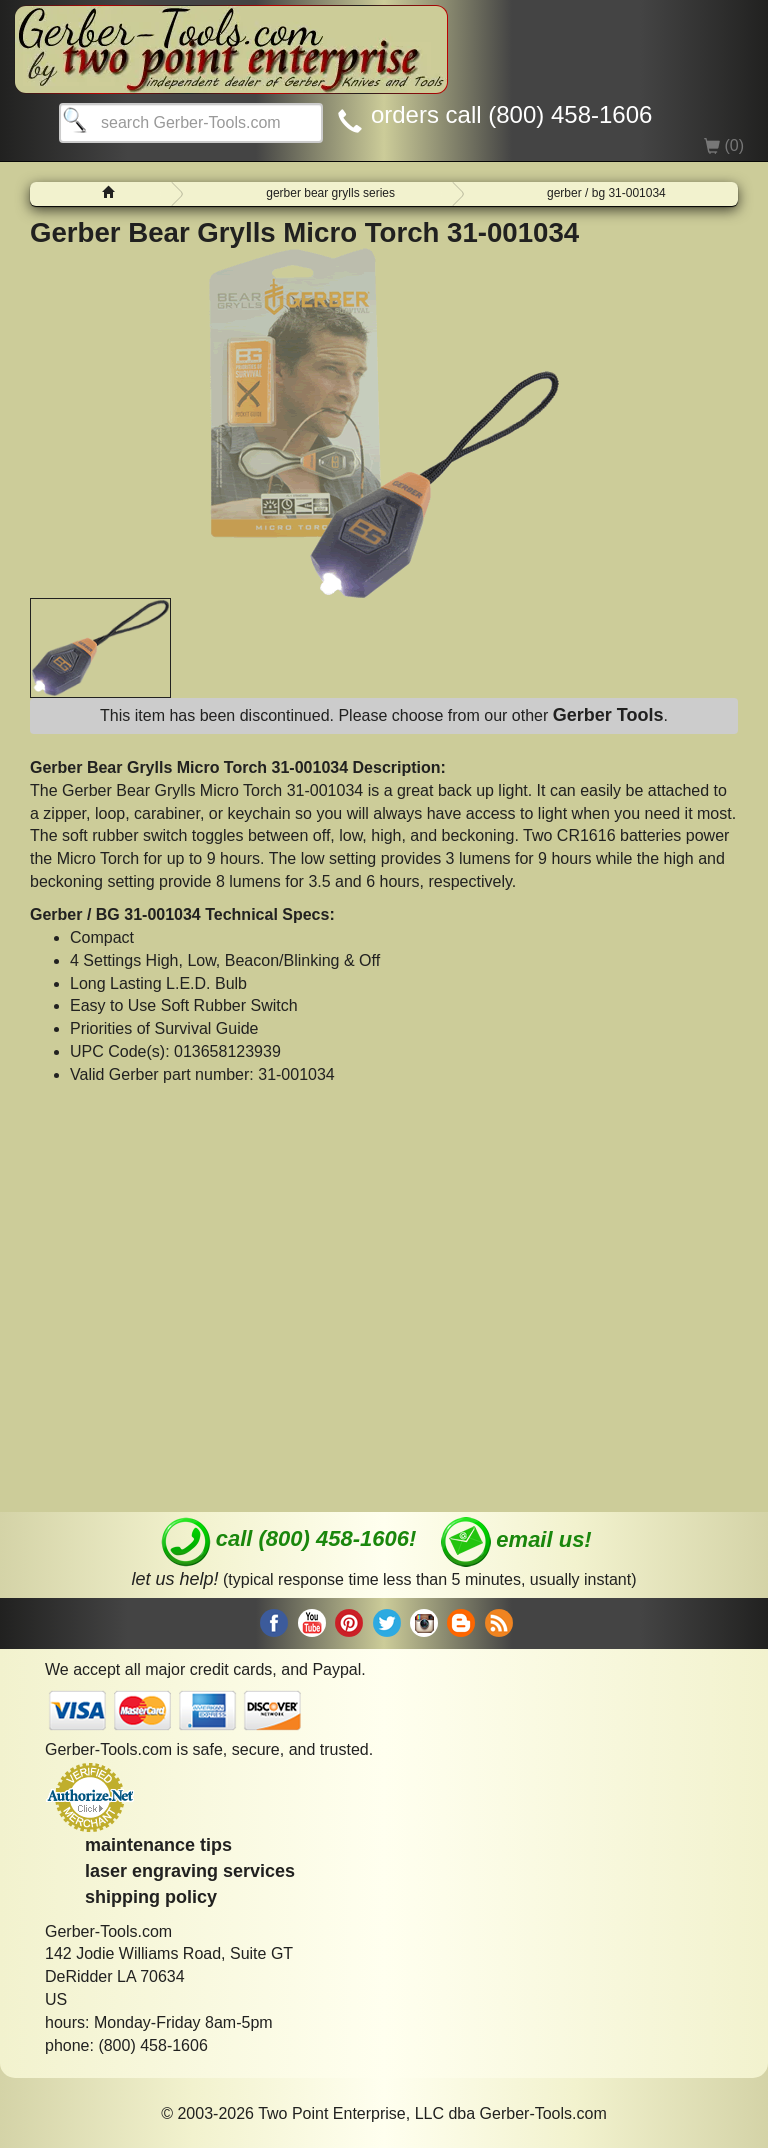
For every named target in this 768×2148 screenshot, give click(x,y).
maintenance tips (158, 1845)
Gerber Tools (608, 715)
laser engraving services (190, 1871)
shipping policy (151, 1897)
